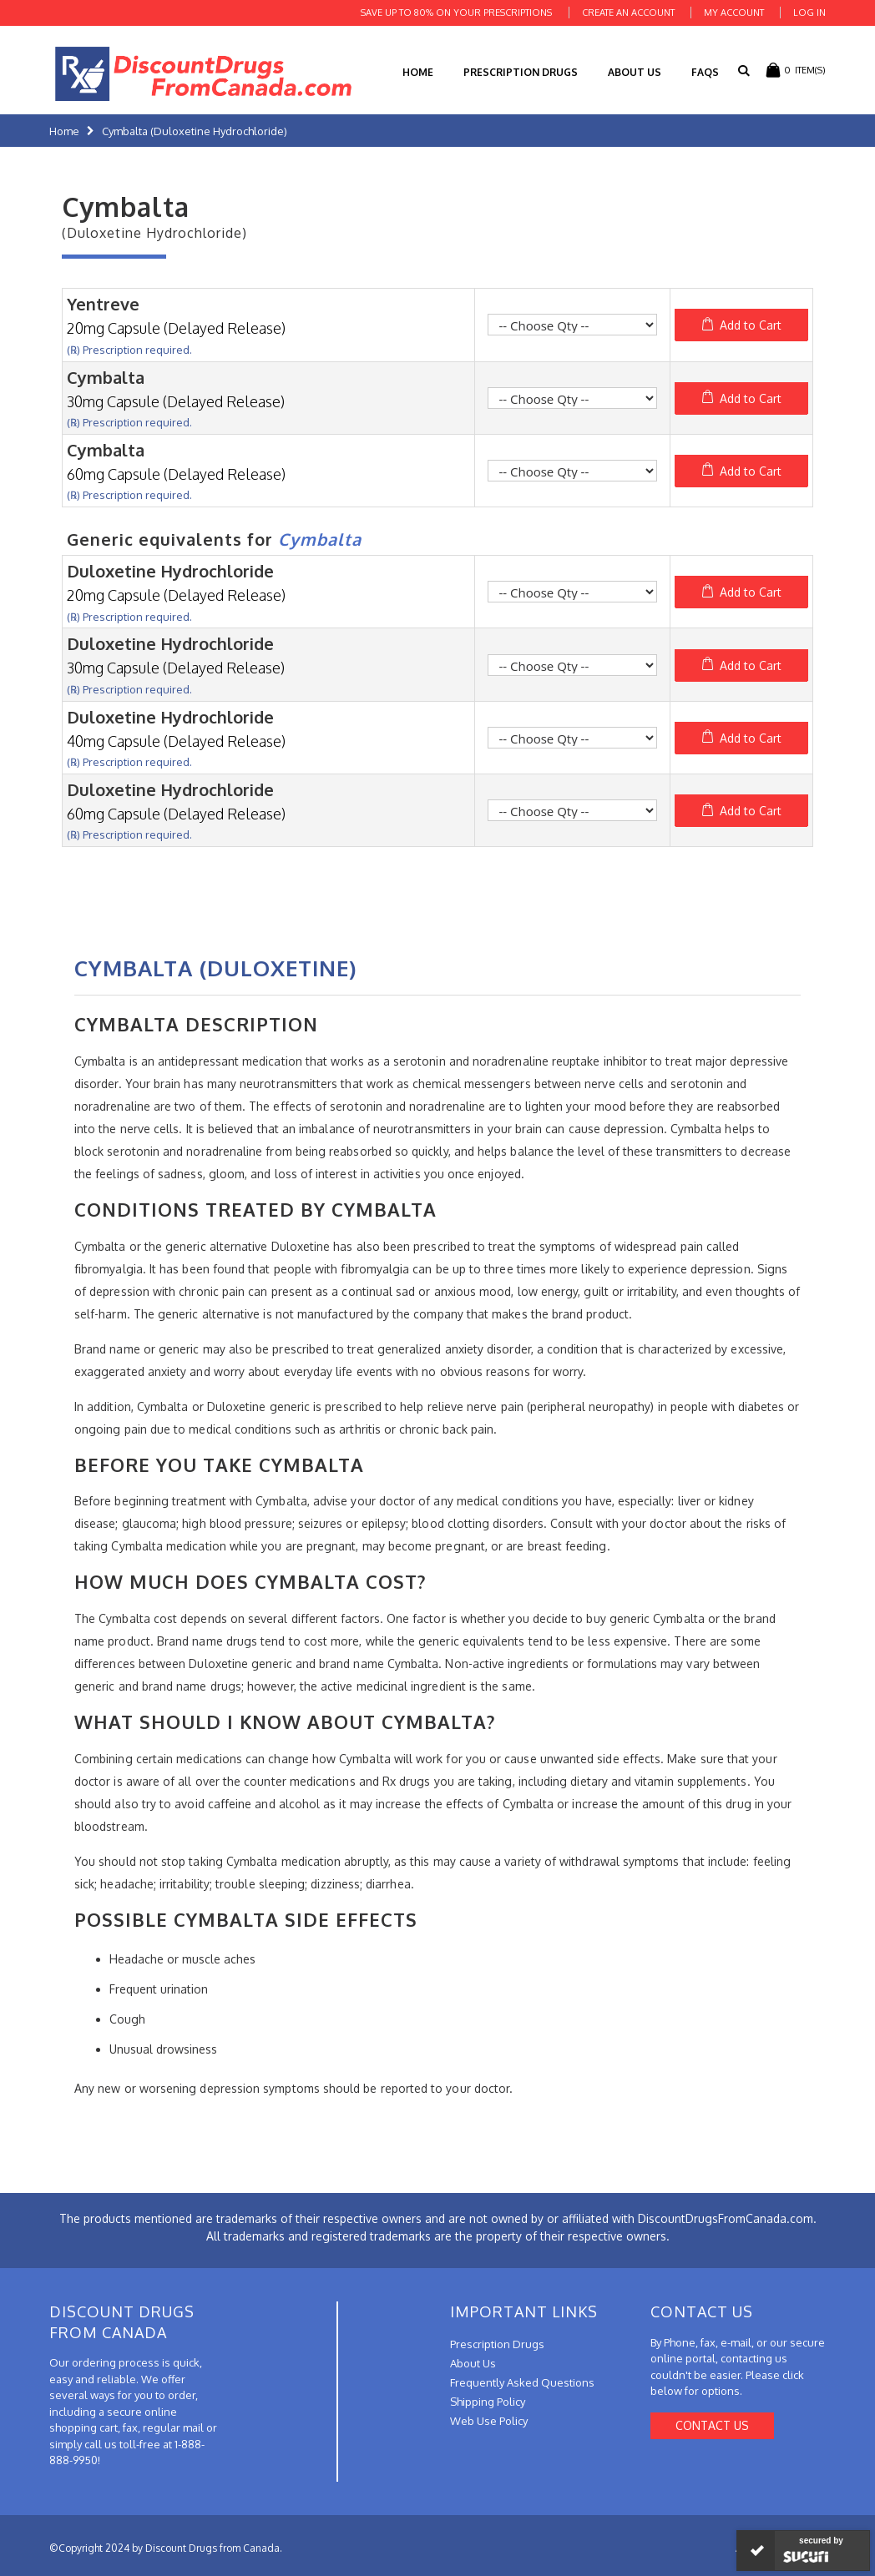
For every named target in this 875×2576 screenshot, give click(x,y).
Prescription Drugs (520, 72)
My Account (734, 12)
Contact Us (712, 2425)
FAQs (705, 72)
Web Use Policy (489, 2420)
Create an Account (628, 12)
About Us (634, 72)
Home (64, 131)
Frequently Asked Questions (522, 2382)
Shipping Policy (487, 2401)
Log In (809, 12)
